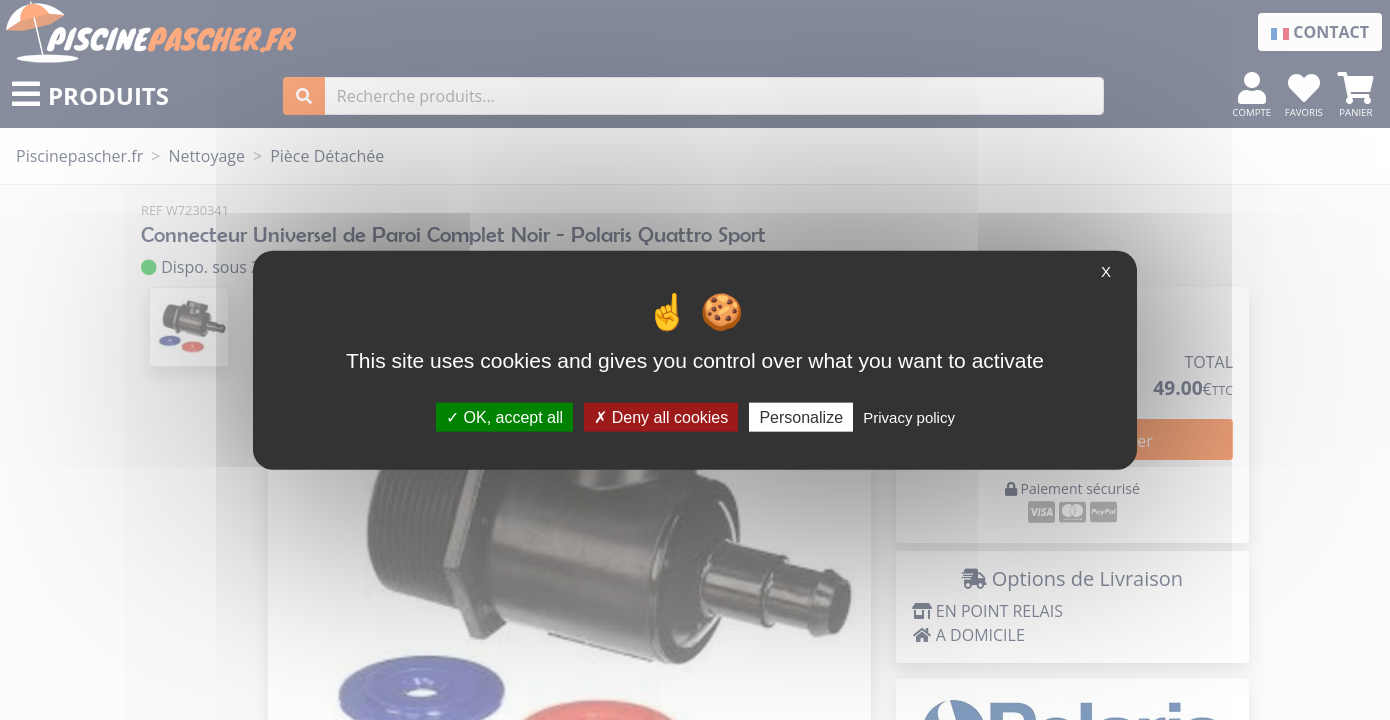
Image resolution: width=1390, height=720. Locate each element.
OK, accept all (504, 416)
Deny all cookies (661, 416)
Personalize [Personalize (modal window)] (801, 416)
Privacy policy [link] (909, 416)
